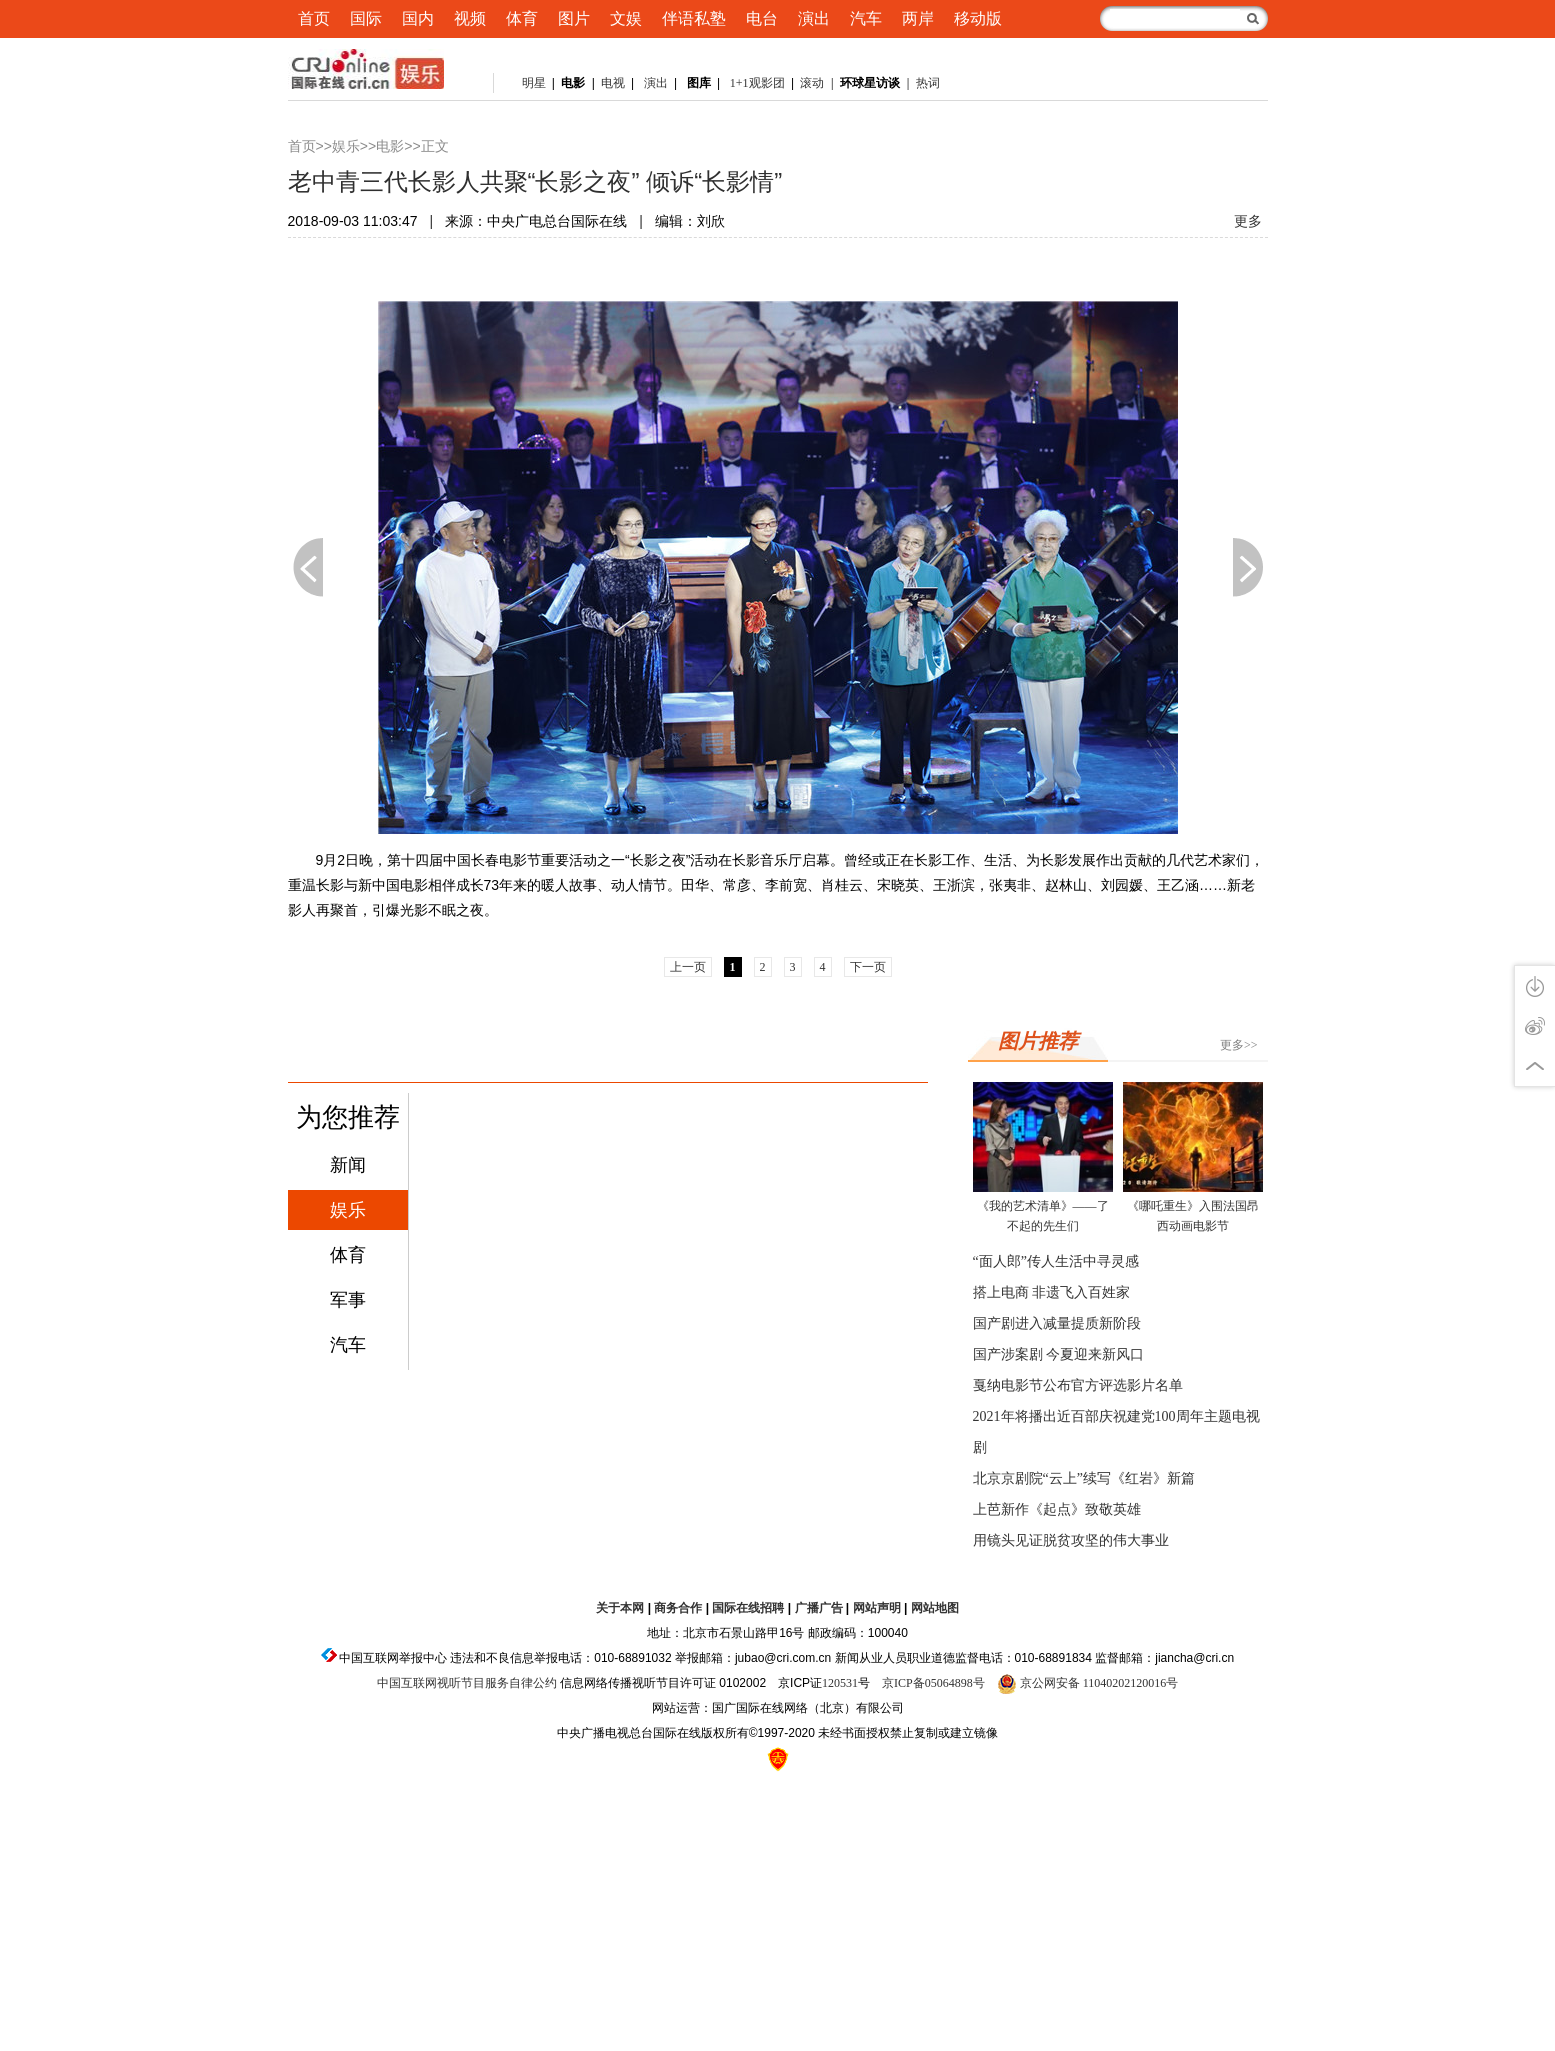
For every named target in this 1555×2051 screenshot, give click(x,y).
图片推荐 (1038, 1041)
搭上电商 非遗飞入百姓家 (1052, 1292)
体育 (522, 18)
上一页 (308, 567)
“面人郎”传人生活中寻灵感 (1056, 1261)
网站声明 (877, 1608)
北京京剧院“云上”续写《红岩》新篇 (1084, 1478)
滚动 (812, 83)
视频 (470, 18)
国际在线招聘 (748, 1608)
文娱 (626, 18)
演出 (814, 18)
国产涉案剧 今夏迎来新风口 (1059, 1354)
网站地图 (935, 1608)
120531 (840, 1683)
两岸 (918, 18)
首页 (314, 18)
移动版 (978, 18)
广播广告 (819, 1608)
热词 (928, 83)
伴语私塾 (694, 18)
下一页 (1248, 567)
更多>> (1239, 1045)
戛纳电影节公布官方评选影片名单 (1078, 1385)
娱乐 (346, 146)
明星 (534, 83)
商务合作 (678, 1608)
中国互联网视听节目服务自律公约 (467, 1683)
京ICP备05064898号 (933, 1683)
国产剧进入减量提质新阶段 (1057, 1323)
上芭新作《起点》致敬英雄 (1057, 1509)
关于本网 (620, 1608)
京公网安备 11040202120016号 (1088, 1683)
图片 (574, 18)
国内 (418, 18)
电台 (762, 18)
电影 (390, 146)
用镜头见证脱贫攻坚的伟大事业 (1071, 1540)
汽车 (866, 18)
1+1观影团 (757, 83)
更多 (1248, 221)
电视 (611, 83)
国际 (366, 18)
